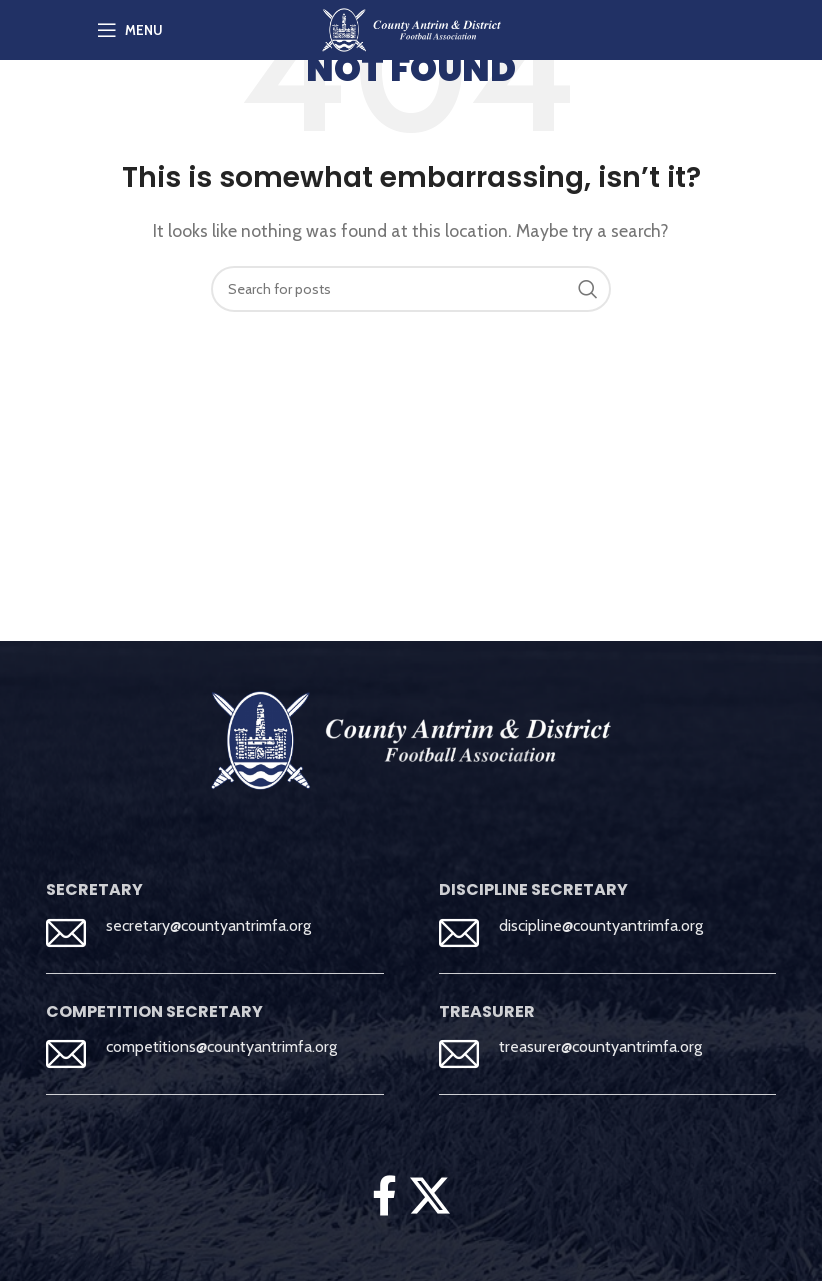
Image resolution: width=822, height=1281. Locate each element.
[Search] (411, 289)
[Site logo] (411, 28)
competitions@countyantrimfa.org (221, 1046)
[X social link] (430, 1195)
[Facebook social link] (384, 1195)
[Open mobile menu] (130, 30)
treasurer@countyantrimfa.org (600, 1046)
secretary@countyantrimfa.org (208, 925)
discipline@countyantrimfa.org (601, 925)
